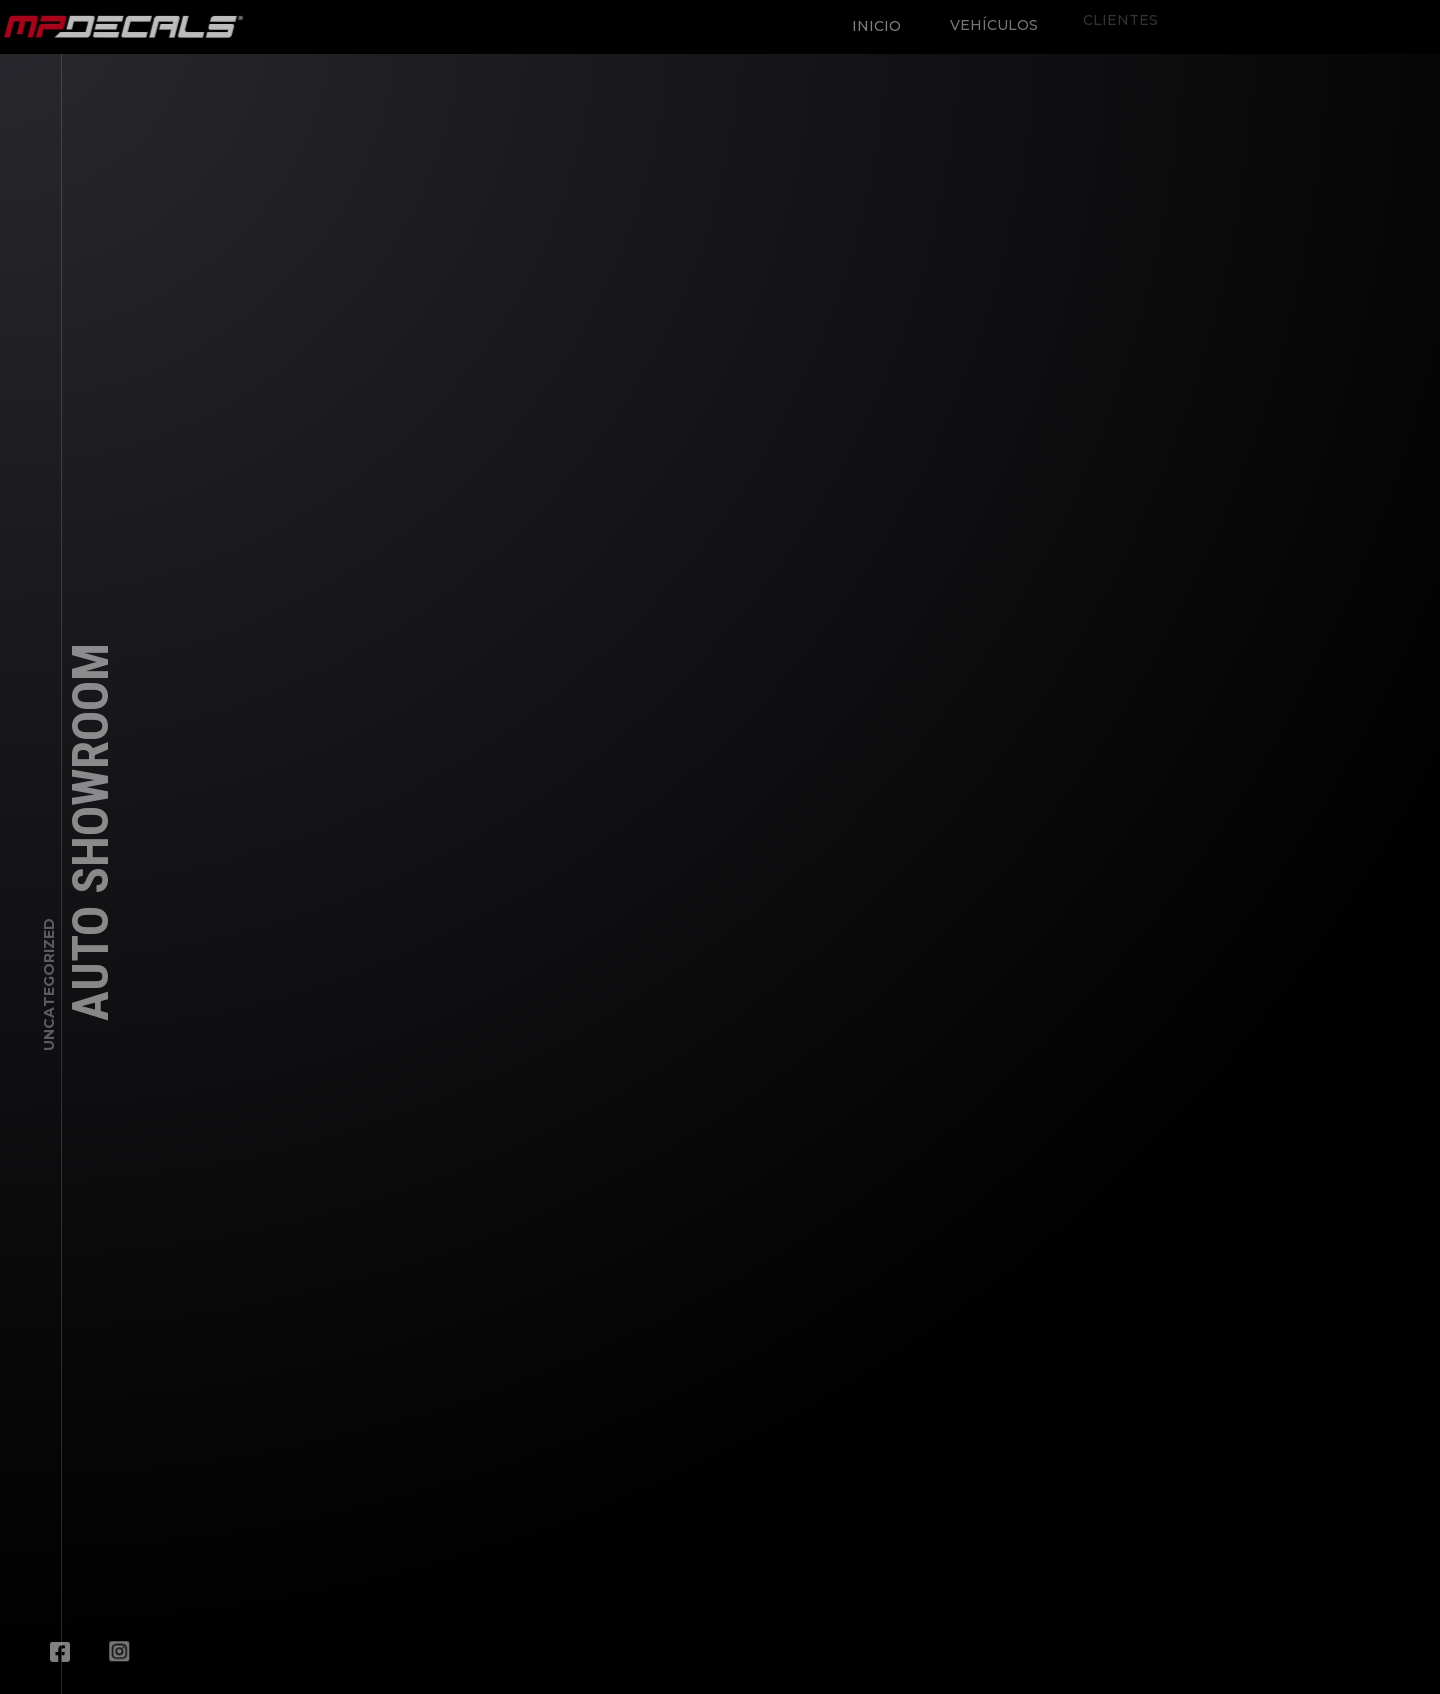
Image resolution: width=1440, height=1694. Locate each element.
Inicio (870, 20)
